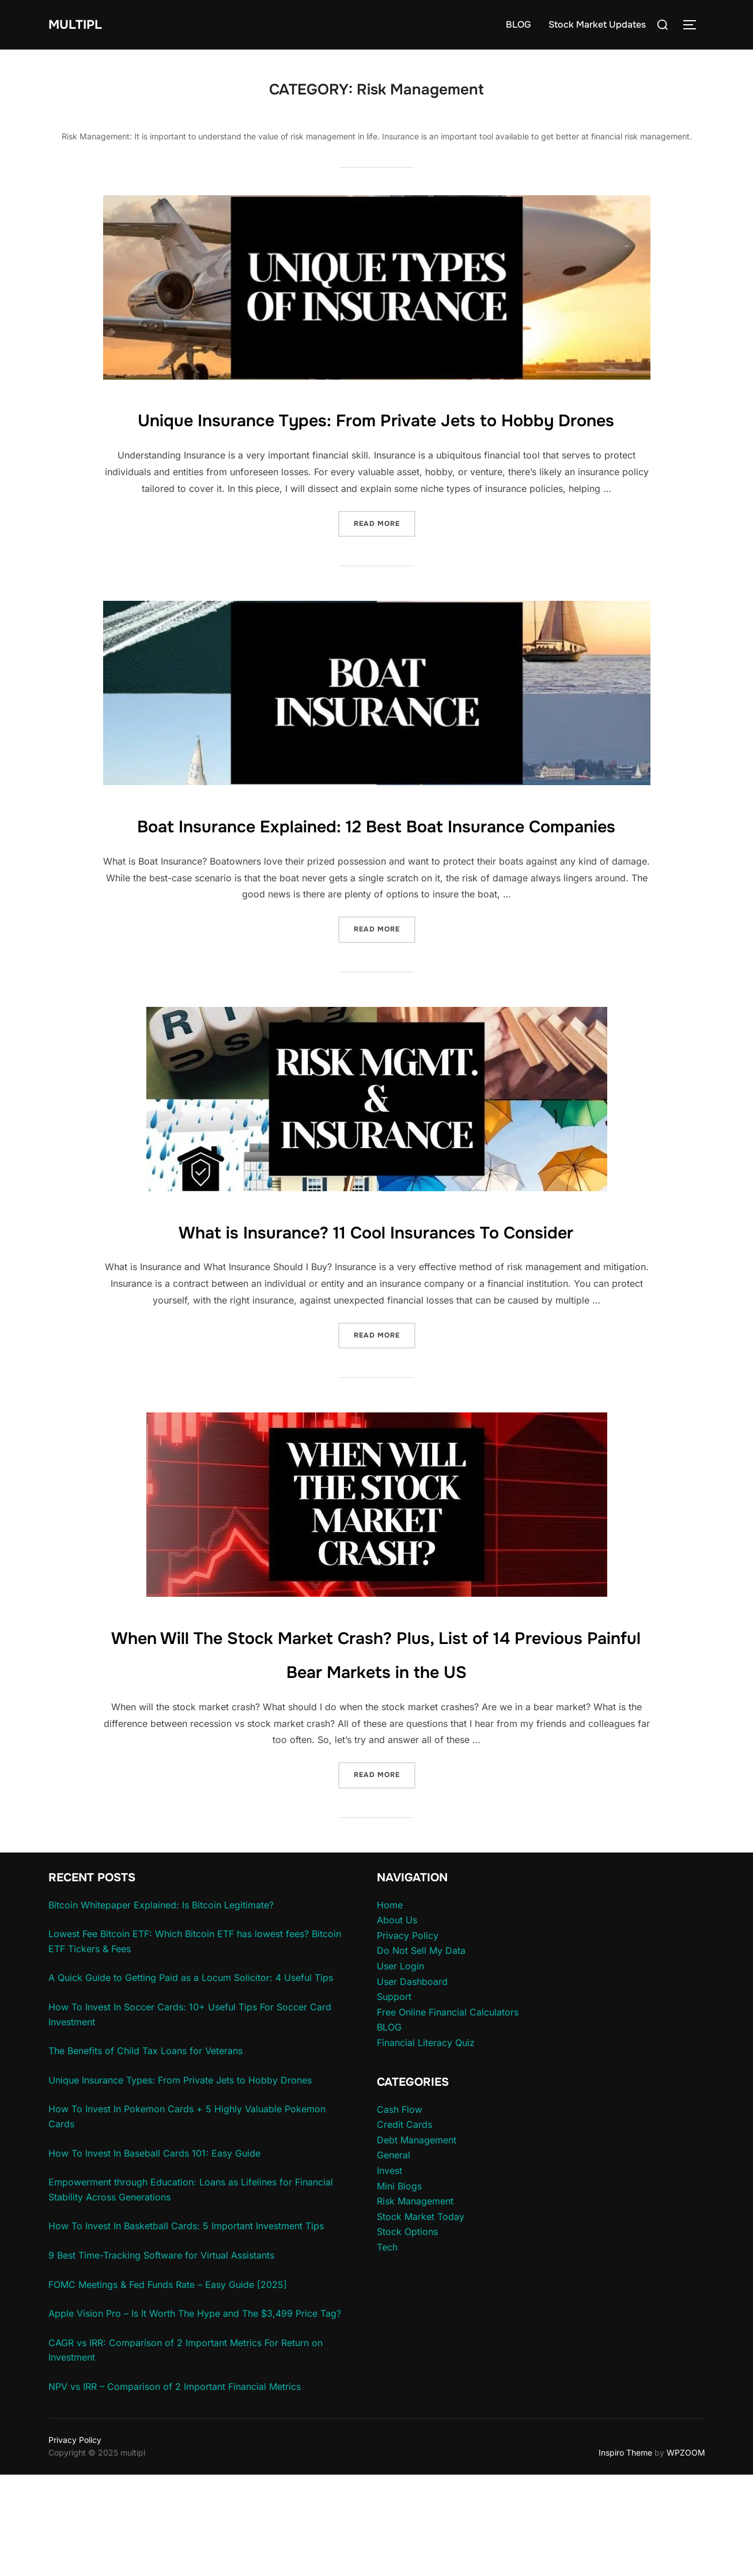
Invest (389, 2272)
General (393, 2257)
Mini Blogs (399, 2287)
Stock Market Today (420, 2318)
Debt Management (416, 2241)
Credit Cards (404, 2226)
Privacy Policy (407, 2037)
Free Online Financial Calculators (448, 2113)
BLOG (518, 24)
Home (390, 2006)
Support (394, 2098)
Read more (384, 556)
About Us (397, 2022)
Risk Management (415, 2303)
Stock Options (407, 2333)
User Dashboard (412, 2083)
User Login (400, 2067)
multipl (80, 24)
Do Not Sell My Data (421, 2052)
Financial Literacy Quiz (426, 2144)
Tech (387, 2348)
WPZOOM (686, 2554)
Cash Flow (399, 2211)
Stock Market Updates (597, 24)
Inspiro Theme (625, 2554)
